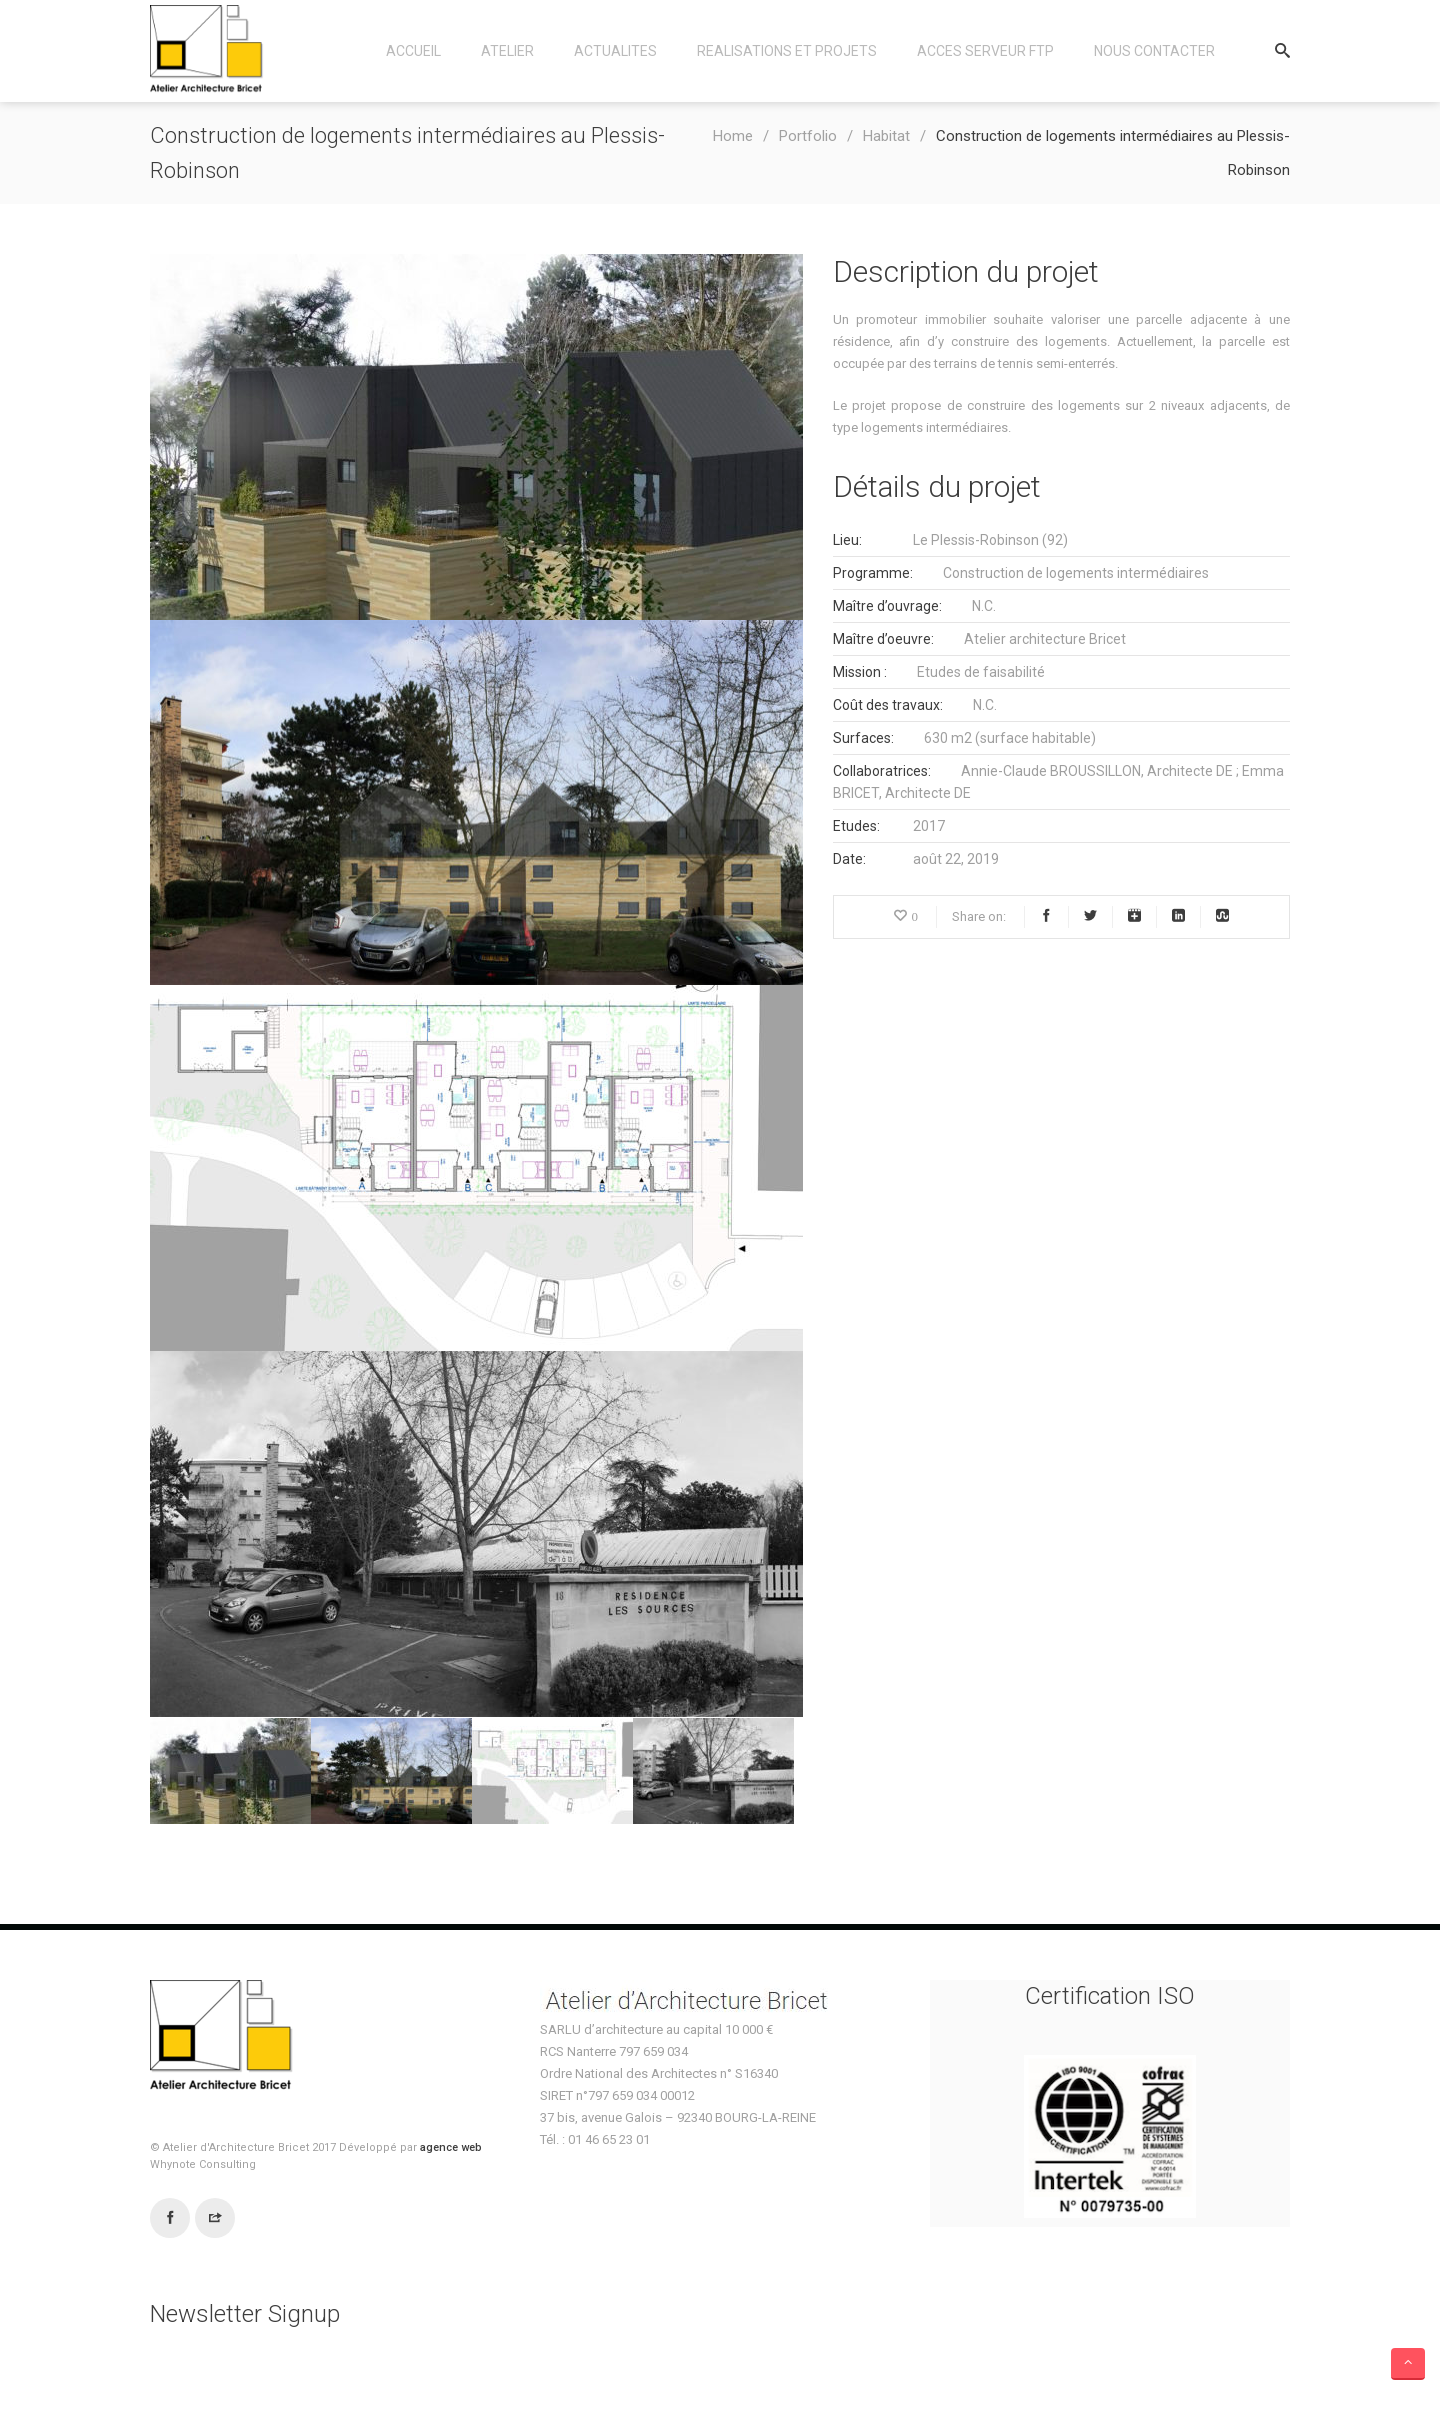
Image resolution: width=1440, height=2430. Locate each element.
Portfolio (808, 136)
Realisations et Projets (787, 51)
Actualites (615, 51)
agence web (451, 2147)
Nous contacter (1154, 51)
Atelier (507, 51)
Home (733, 136)
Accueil (413, 51)
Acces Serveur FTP (985, 51)
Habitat (886, 136)
